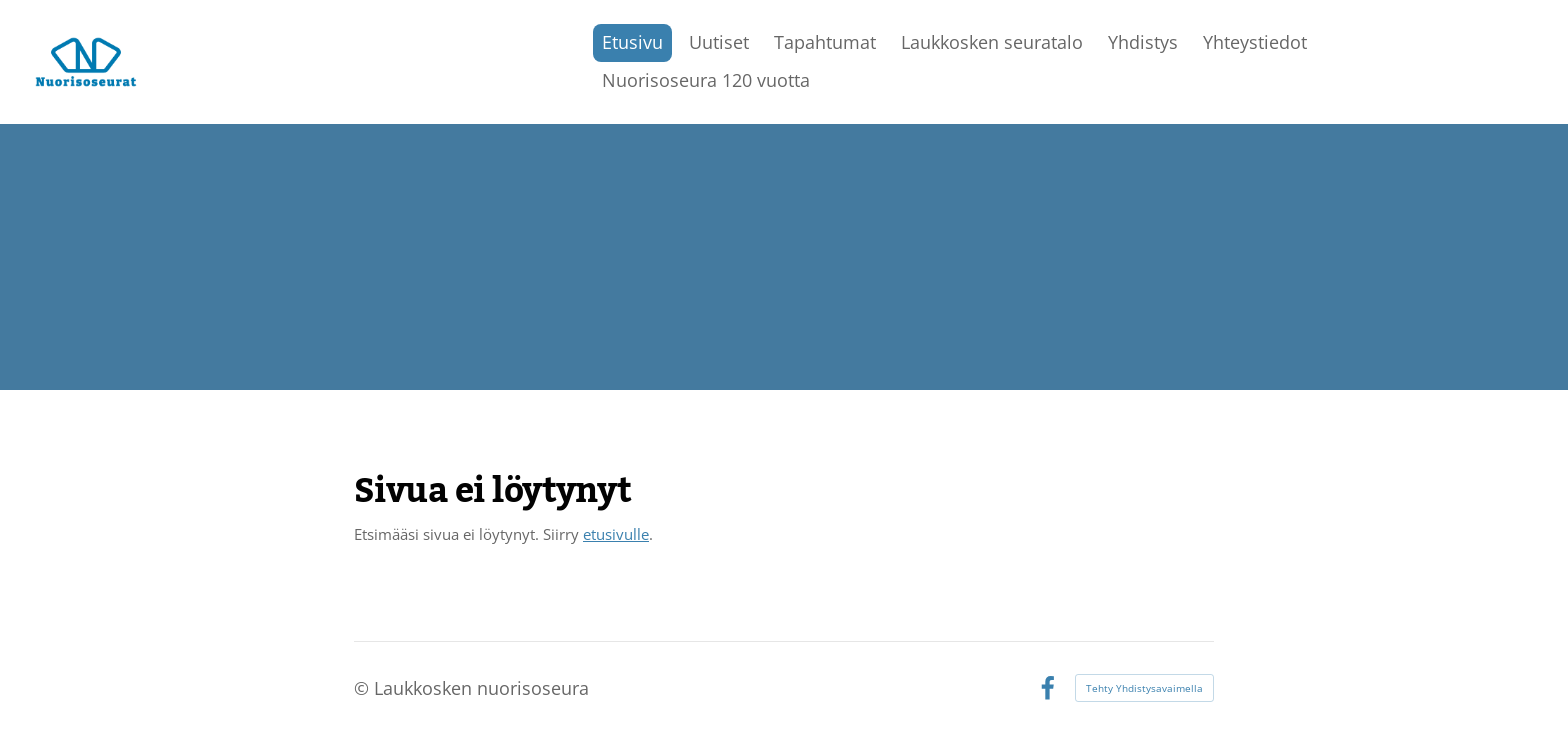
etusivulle (616, 534)
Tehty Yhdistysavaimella (1144, 688)
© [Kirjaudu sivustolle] (364, 688)
